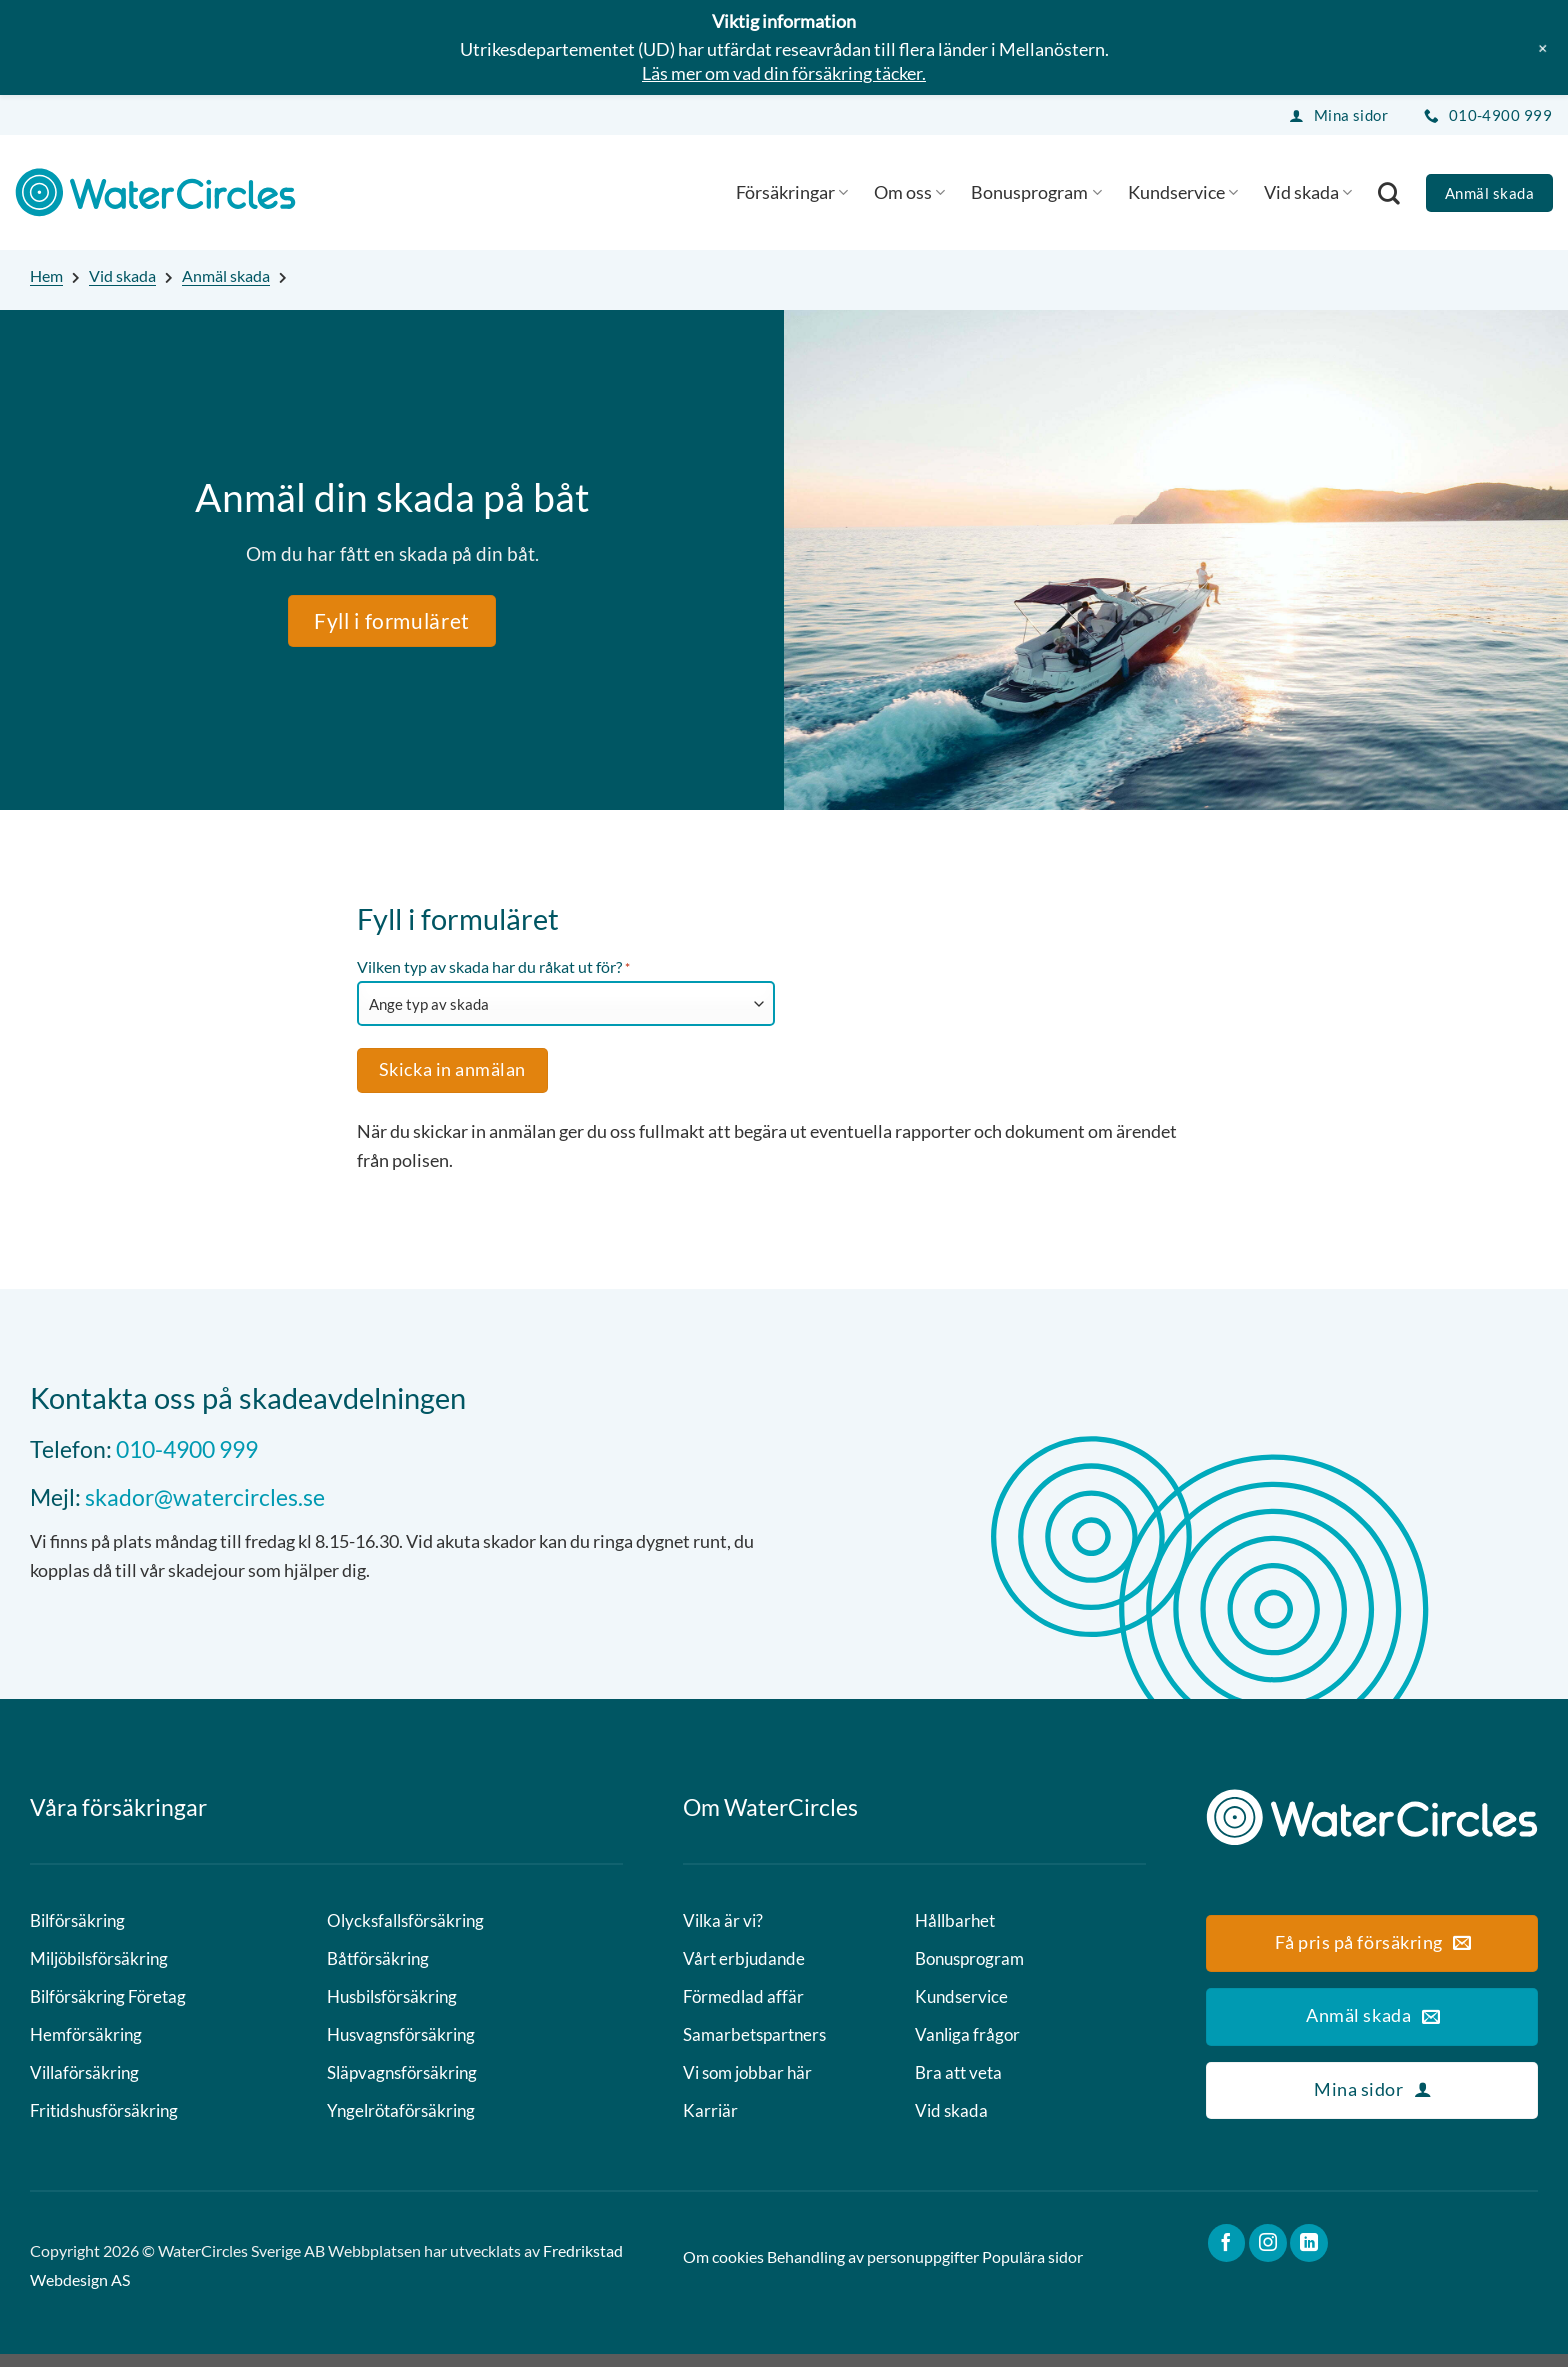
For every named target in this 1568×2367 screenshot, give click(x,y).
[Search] (1389, 193)
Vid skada (1308, 192)
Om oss (909, 192)
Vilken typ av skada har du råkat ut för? (493, 968)
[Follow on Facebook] (1227, 2256)
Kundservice (1183, 192)
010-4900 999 (187, 1449)
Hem (46, 275)
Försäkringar (792, 192)
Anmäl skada (226, 275)
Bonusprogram (1036, 192)
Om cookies (723, 2269)
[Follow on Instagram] (1268, 2256)
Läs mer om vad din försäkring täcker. (784, 73)
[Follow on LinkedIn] (1309, 2256)
